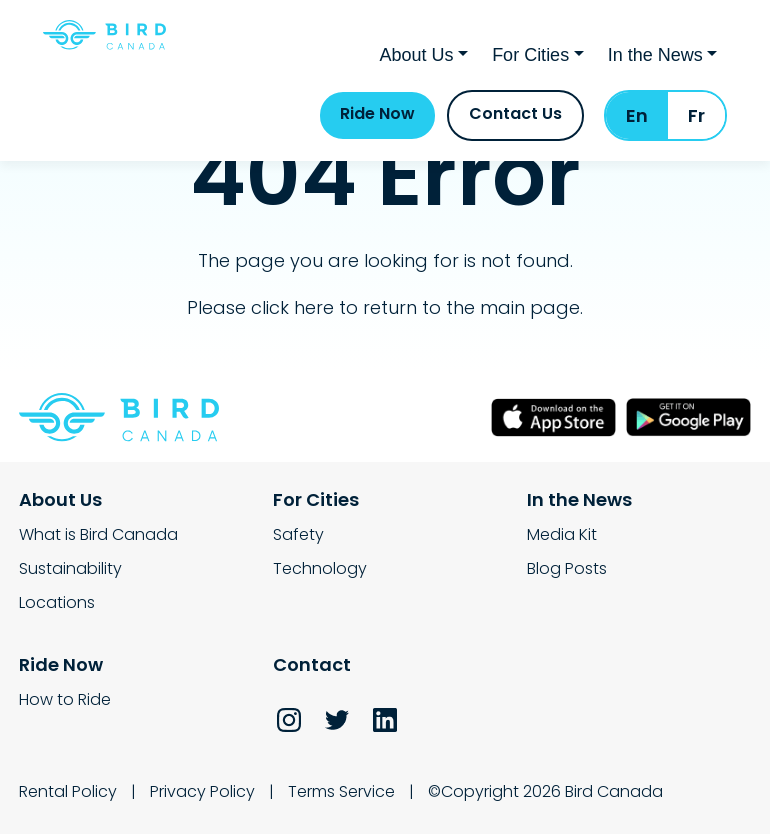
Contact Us (515, 113)
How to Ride (65, 699)
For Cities (530, 55)
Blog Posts (567, 568)
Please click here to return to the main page (383, 307)
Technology (320, 568)
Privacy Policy (202, 791)
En (637, 115)
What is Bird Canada (98, 534)
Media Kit (562, 534)
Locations (57, 602)
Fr (696, 115)
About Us (417, 55)
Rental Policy (68, 791)
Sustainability (70, 568)
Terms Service (341, 791)
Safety (298, 534)
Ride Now (377, 113)
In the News (655, 55)
